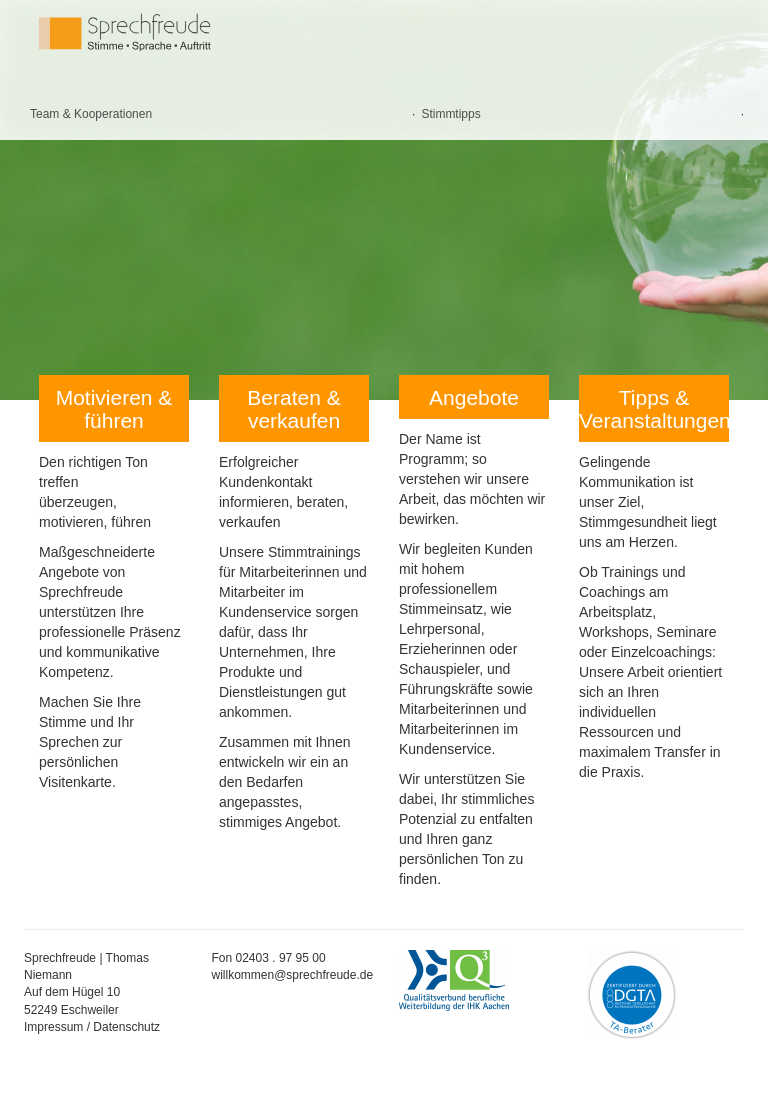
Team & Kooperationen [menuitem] (91, 114)
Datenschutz (126, 1027)
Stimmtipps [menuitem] (450, 114)
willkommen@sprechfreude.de (293, 975)
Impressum (53, 1027)
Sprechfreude (154, 32)
